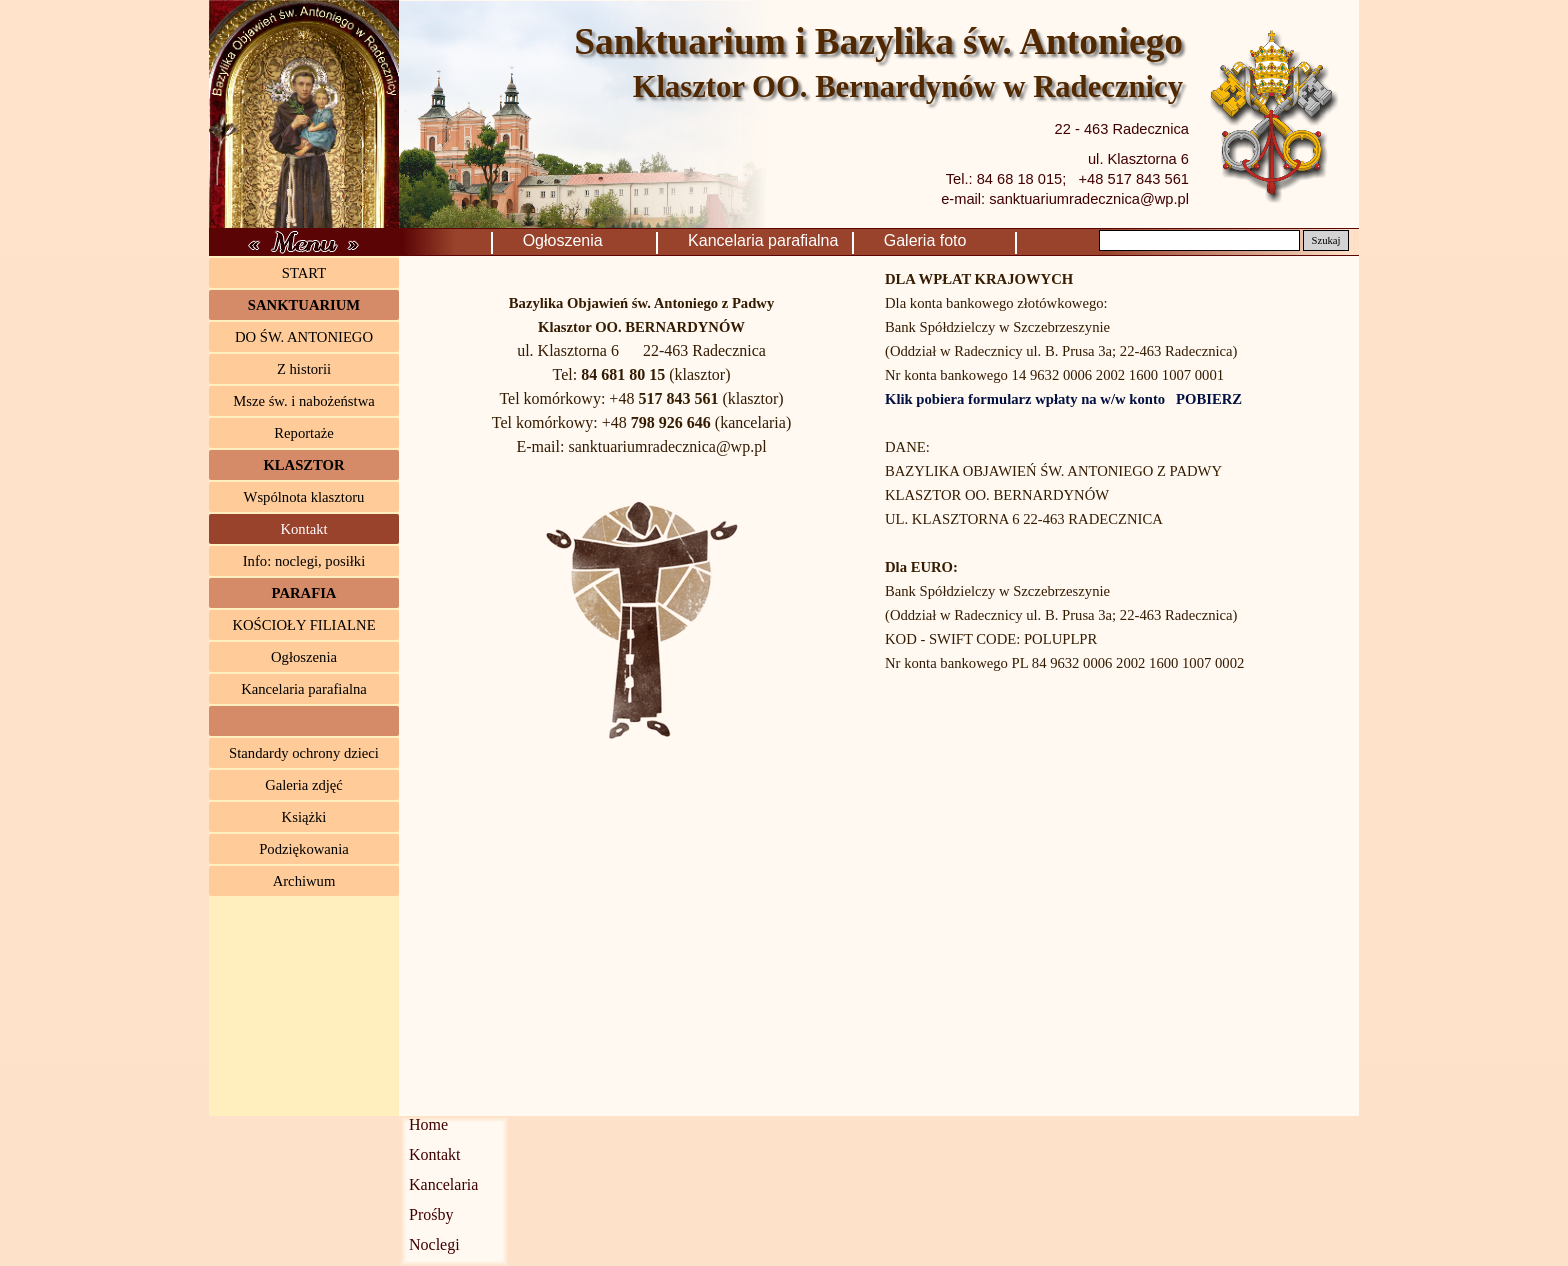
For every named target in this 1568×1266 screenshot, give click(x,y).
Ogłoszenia (587, 240)
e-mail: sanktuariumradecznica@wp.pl (1065, 199)
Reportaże (303, 433)
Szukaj (1325, 240)
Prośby (431, 1214)
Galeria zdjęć (304, 785)
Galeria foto (950, 240)
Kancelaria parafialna (767, 240)
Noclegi (434, 1244)
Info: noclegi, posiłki (304, 561)
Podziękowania (304, 849)
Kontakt (303, 529)
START (304, 273)
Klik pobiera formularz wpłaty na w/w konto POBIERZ (1063, 399)
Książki (304, 817)
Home (428, 1124)
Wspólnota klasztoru (304, 497)
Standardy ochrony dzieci (304, 753)
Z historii (304, 369)
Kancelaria (443, 1184)
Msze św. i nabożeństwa (304, 401)
